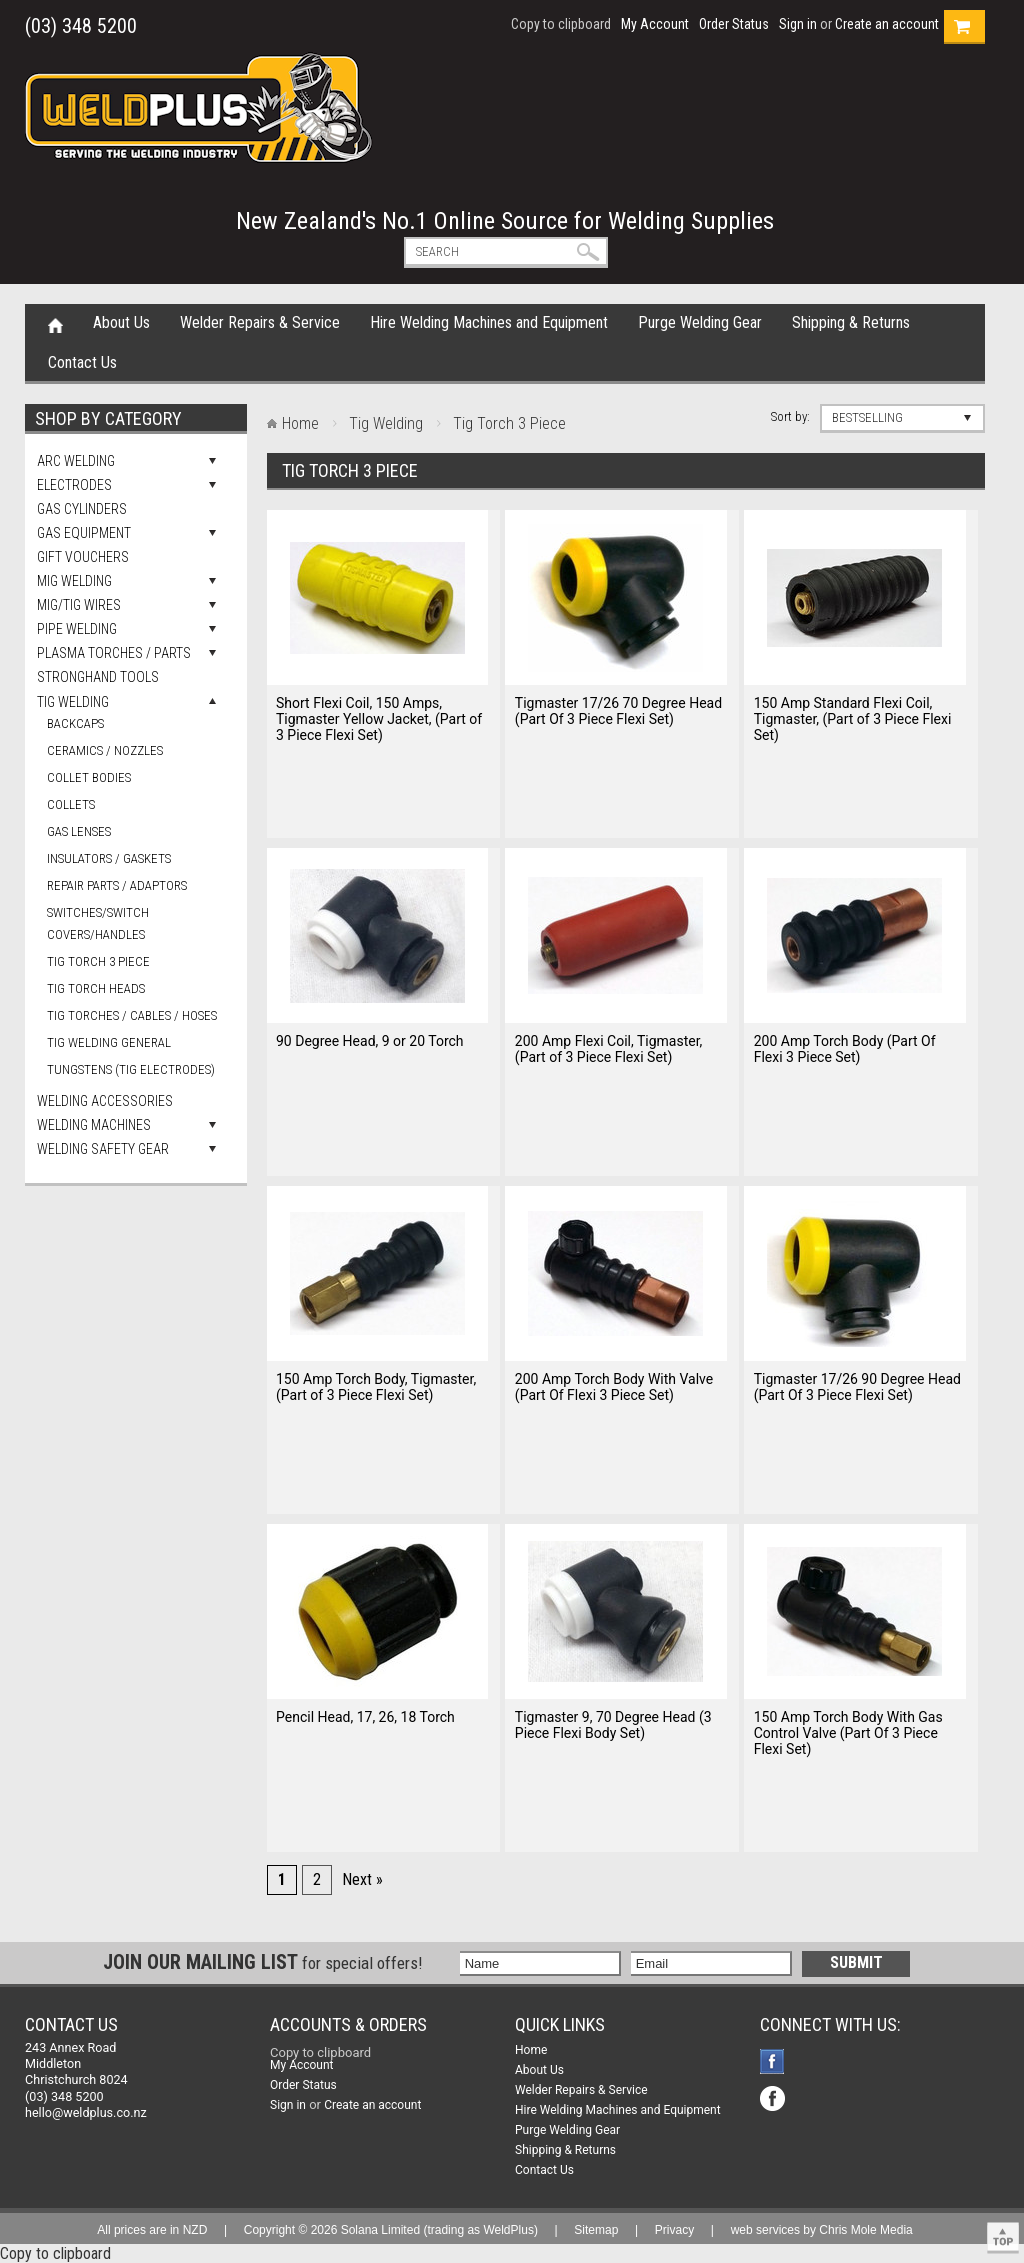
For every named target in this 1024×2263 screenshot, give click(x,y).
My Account (655, 24)
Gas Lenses (79, 831)
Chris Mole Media (865, 2230)
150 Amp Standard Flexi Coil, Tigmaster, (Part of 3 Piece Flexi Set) (853, 719)
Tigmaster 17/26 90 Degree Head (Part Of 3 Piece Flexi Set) (857, 1387)
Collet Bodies (89, 777)
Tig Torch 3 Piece (98, 961)
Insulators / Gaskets (109, 858)
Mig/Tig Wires (79, 605)
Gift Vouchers (83, 557)
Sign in (798, 24)
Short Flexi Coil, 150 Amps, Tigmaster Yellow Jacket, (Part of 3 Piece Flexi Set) (379, 719)
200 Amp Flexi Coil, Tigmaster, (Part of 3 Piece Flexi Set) (608, 1049)
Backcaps (75, 723)
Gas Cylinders (82, 509)
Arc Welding (76, 461)
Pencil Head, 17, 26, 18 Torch (365, 1717)
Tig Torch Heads (96, 988)
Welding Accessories (105, 1101)
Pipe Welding (77, 629)
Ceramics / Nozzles (105, 750)
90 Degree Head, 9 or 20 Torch (370, 1041)
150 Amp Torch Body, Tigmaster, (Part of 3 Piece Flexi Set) (376, 1387)
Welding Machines (94, 1125)
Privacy (674, 2230)
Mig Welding (74, 581)
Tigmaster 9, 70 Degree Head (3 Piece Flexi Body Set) (613, 1725)
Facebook (774, 2063)
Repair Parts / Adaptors (117, 885)
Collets (71, 804)
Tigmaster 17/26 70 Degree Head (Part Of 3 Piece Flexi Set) (618, 711)
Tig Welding (73, 702)
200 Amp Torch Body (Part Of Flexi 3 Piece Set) (845, 1049)
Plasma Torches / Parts (114, 653)
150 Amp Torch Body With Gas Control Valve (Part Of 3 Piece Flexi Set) (848, 1733)
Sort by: (790, 416)
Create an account (887, 24)
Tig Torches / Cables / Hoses (132, 1015)
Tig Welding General (109, 1042)
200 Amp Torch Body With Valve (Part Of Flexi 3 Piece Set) (614, 1387)
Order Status (734, 24)
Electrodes (74, 485)
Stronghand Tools (98, 677)
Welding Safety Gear (103, 1149)
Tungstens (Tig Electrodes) (131, 1069)
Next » (362, 1879)
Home (55, 324)
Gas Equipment (84, 533)
